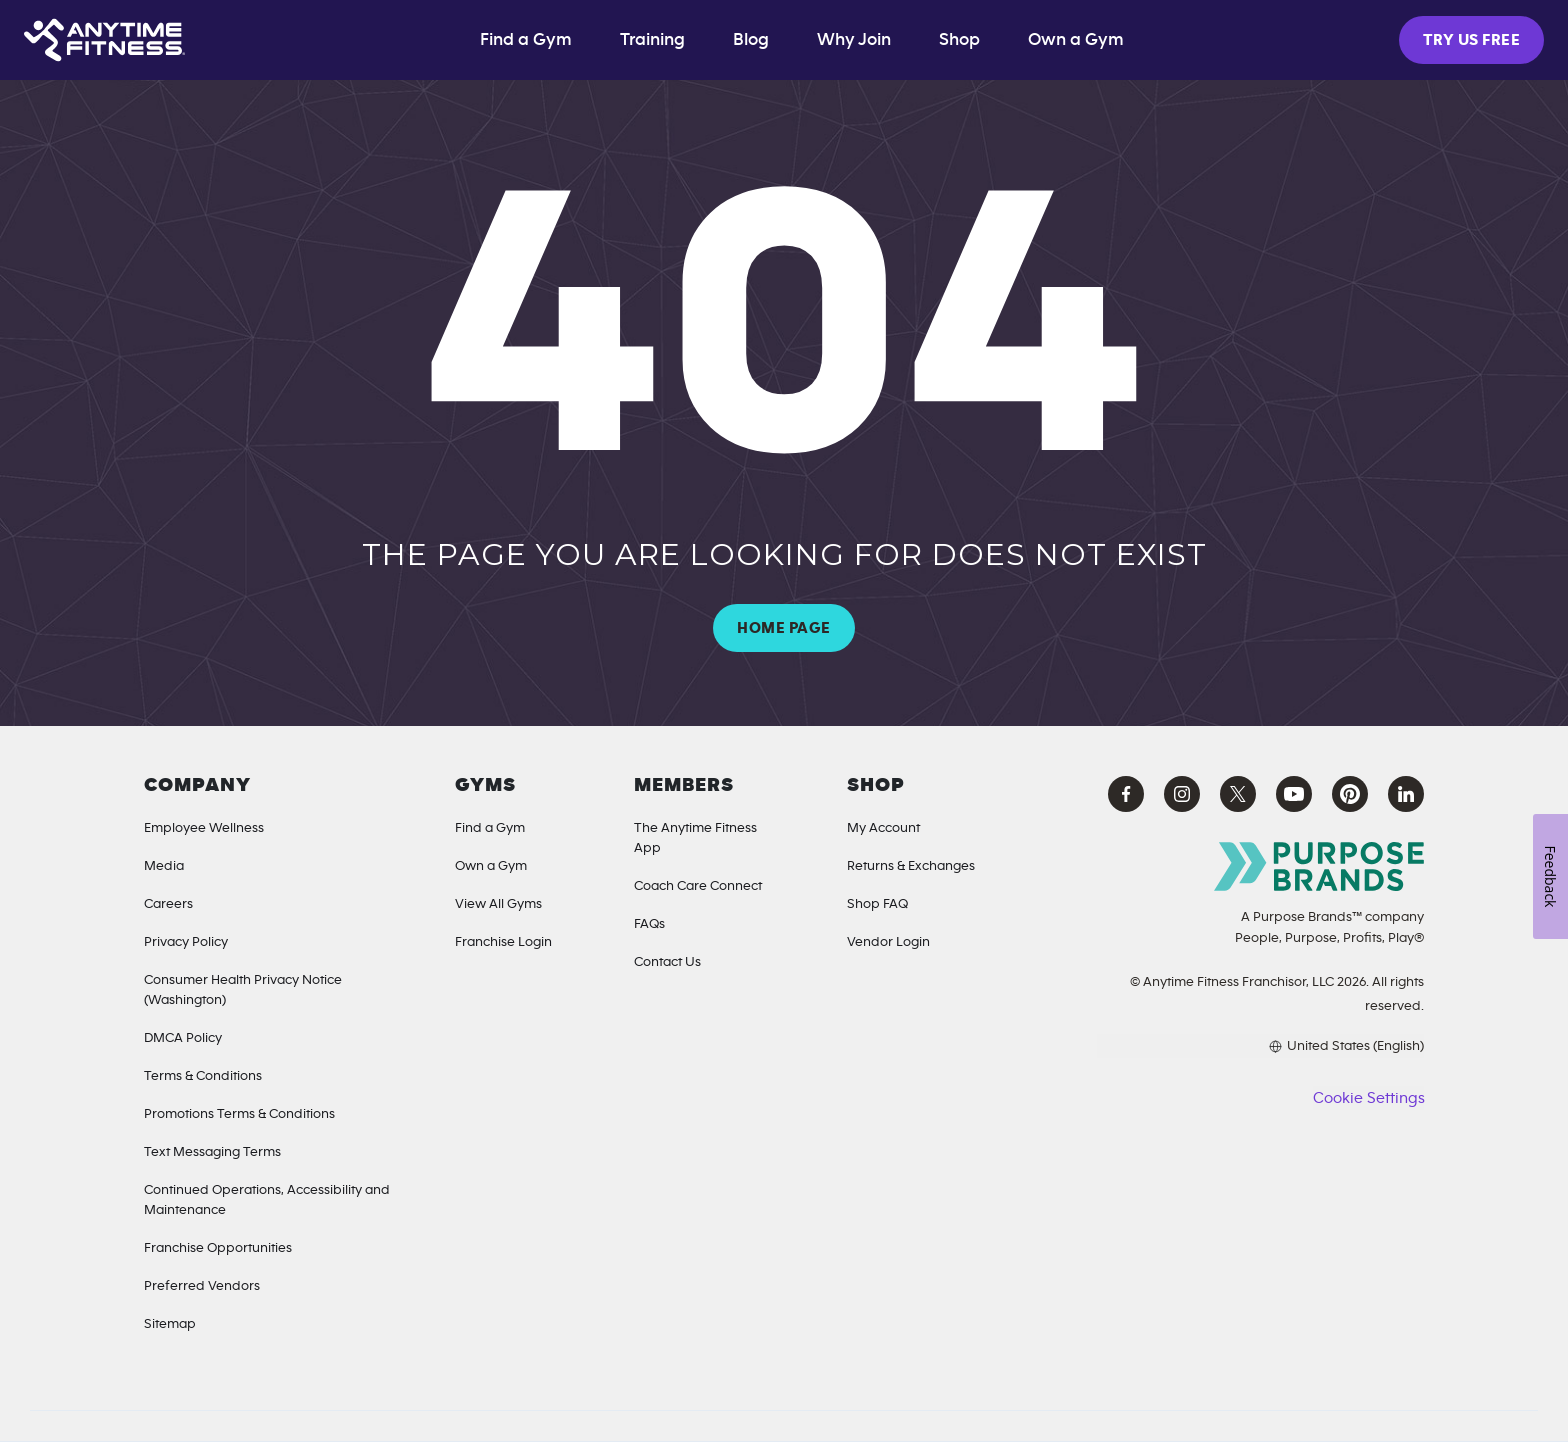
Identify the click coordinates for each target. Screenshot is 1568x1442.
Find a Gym (526, 40)
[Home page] (104, 40)
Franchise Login (503, 942)
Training (652, 40)
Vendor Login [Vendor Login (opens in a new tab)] (888, 942)
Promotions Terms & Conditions (239, 1114)
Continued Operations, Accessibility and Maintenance (267, 1200)
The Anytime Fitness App (695, 838)
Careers (168, 904)
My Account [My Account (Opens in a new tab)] (883, 828)
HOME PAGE (783, 628)
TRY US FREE (1471, 40)
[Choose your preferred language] (1260, 1046)
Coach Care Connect (698, 886)
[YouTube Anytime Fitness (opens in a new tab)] (1294, 794)
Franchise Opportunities (218, 1248)
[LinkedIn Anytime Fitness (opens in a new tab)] (1406, 794)
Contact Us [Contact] (667, 962)
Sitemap (170, 1324)
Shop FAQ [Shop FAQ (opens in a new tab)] (877, 904)
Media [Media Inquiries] (164, 866)
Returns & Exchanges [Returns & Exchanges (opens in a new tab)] (911, 866)
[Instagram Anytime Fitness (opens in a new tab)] (1182, 794)
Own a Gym (491, 866)
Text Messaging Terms (212, 1152)
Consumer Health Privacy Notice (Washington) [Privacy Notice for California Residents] (243, 990)
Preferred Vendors (202, 1286)
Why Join (854, 40)
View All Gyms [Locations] (498, 904)
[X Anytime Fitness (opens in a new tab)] (1238, 794)
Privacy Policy (186, 942)
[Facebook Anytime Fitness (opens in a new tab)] (1126, 794)
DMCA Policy (183, 1038)
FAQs (649, 924)
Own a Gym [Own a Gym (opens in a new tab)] (1076, 40)
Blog (751, 40)
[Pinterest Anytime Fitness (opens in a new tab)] (1350, 794)
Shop (959, 40)
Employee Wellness (204, 828)
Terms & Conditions (203, 1076)
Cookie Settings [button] (1368, 1098)
